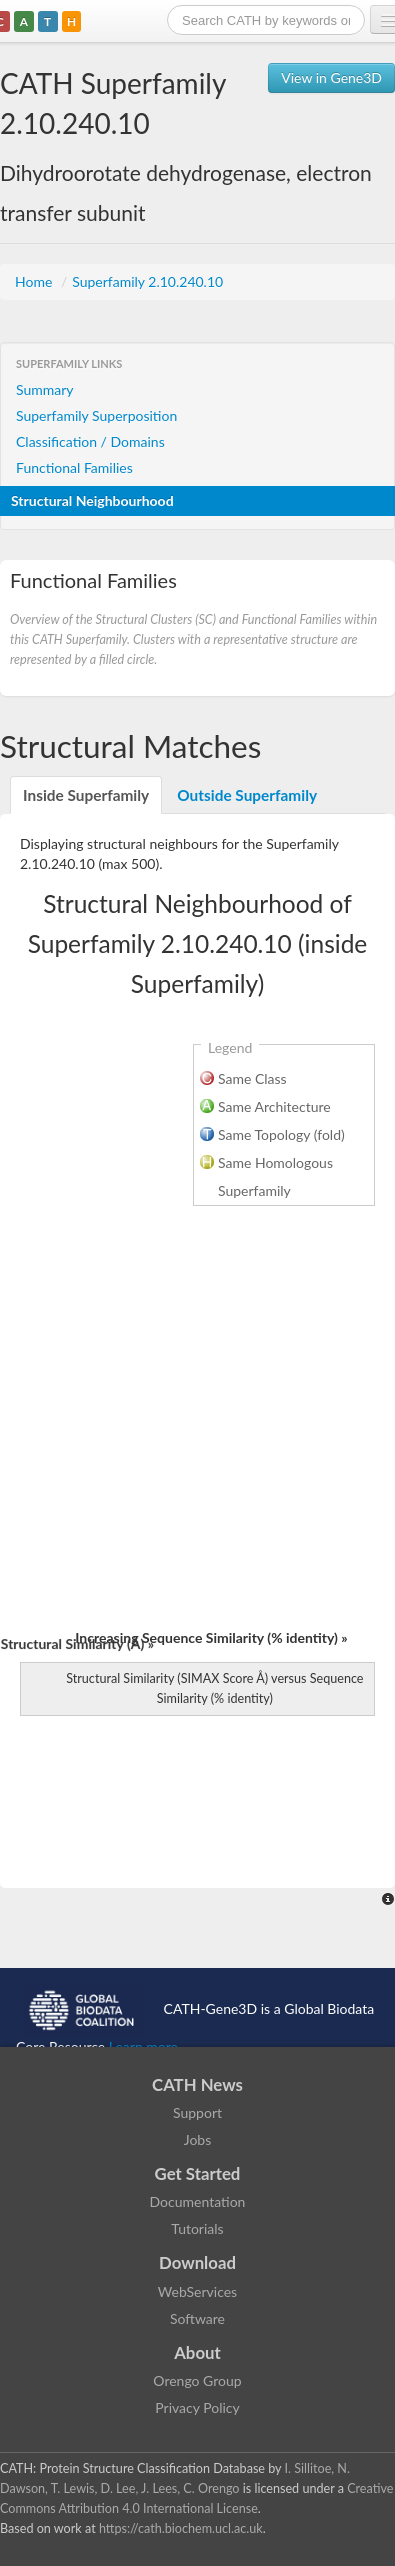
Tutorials (197, 2228)
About (197, 2352)
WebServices (197, 2291)
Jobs (198, 2139)
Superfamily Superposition (96, 415)
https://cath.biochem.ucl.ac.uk (181, 2528)
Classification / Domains (90, 441)
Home (35, 281)
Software (197, 2318)
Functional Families (74, 467)
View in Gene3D (331, 77)
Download (197, 2262)
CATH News (197, 2084)
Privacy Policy (197, 2407)
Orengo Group (197, 2380)
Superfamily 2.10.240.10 (147, 281)
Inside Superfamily (86, 795)
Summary (45, 389)
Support (197, 2112)
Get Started (198, 2173)
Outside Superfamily (247, 795)
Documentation (198, 2201)
